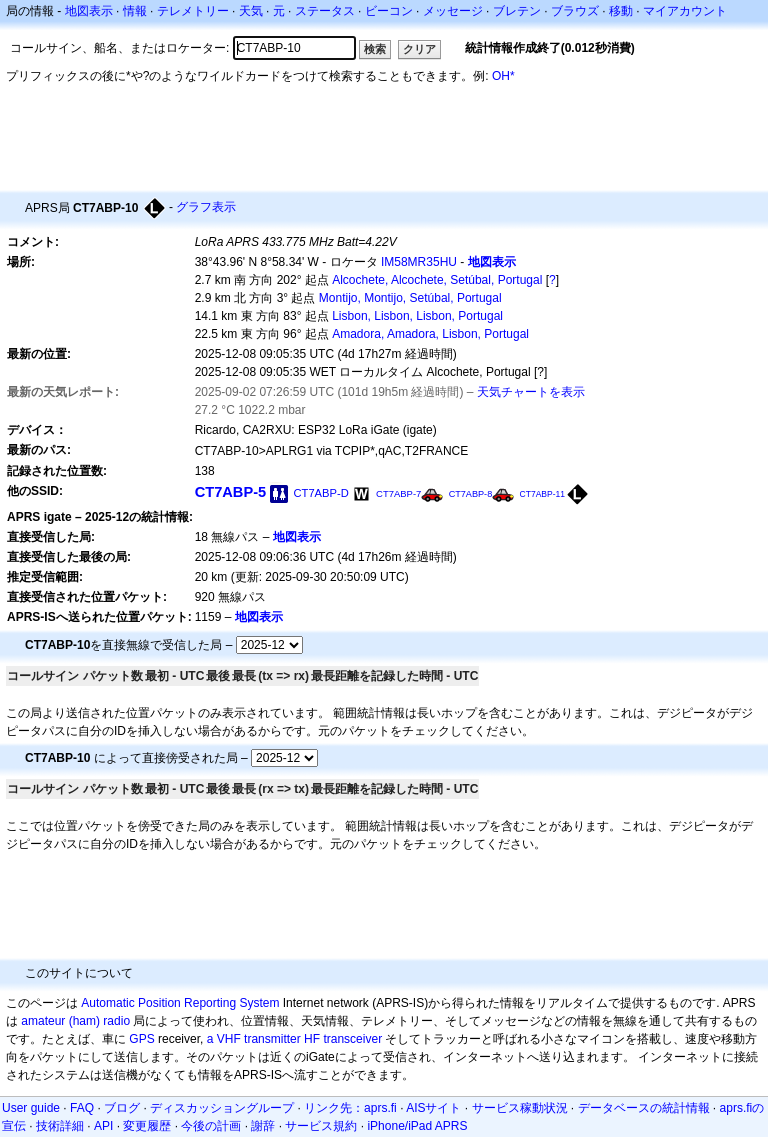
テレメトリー (193, 11)
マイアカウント (685, 11)
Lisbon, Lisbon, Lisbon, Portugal (417, 316)
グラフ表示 (206, 207)
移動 (621, 11)
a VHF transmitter (254, 1039)
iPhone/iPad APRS (417, 1126)
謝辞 (263, 1126)
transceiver (352, 1039)
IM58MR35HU (419, 262)
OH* (503, 76)
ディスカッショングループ (222, 1108)
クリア (419, 49)
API (103, 1126)
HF (312, 1039)
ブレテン (517, 11)
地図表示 (89, 11)
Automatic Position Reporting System (180, 1003)
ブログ (122, 1108)
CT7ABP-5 (231, 492)
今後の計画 (211, 1126)
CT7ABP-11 (542, 494)
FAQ (82, 1108)
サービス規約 (321, 1126)
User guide (31, 1108)
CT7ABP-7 (398, 493)
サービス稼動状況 (520, 1108)
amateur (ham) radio (75, 1021)
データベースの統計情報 (644, 1108)
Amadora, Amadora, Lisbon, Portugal (430, 334)
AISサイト (433, 1108)
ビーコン (389, 11)
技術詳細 (60, 1126)
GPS (141, 1039)
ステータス (325, 11)
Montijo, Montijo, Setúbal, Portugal (410, 298)
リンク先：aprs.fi (350, 1108)
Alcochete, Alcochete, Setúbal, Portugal (437, 280)
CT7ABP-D (321, 493)
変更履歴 (147, 1126)
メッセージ (453, 11)
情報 (135, 11)
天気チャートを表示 (531, 392)
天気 (251, 11)
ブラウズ (575, 11)
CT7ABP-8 (471, 494)
